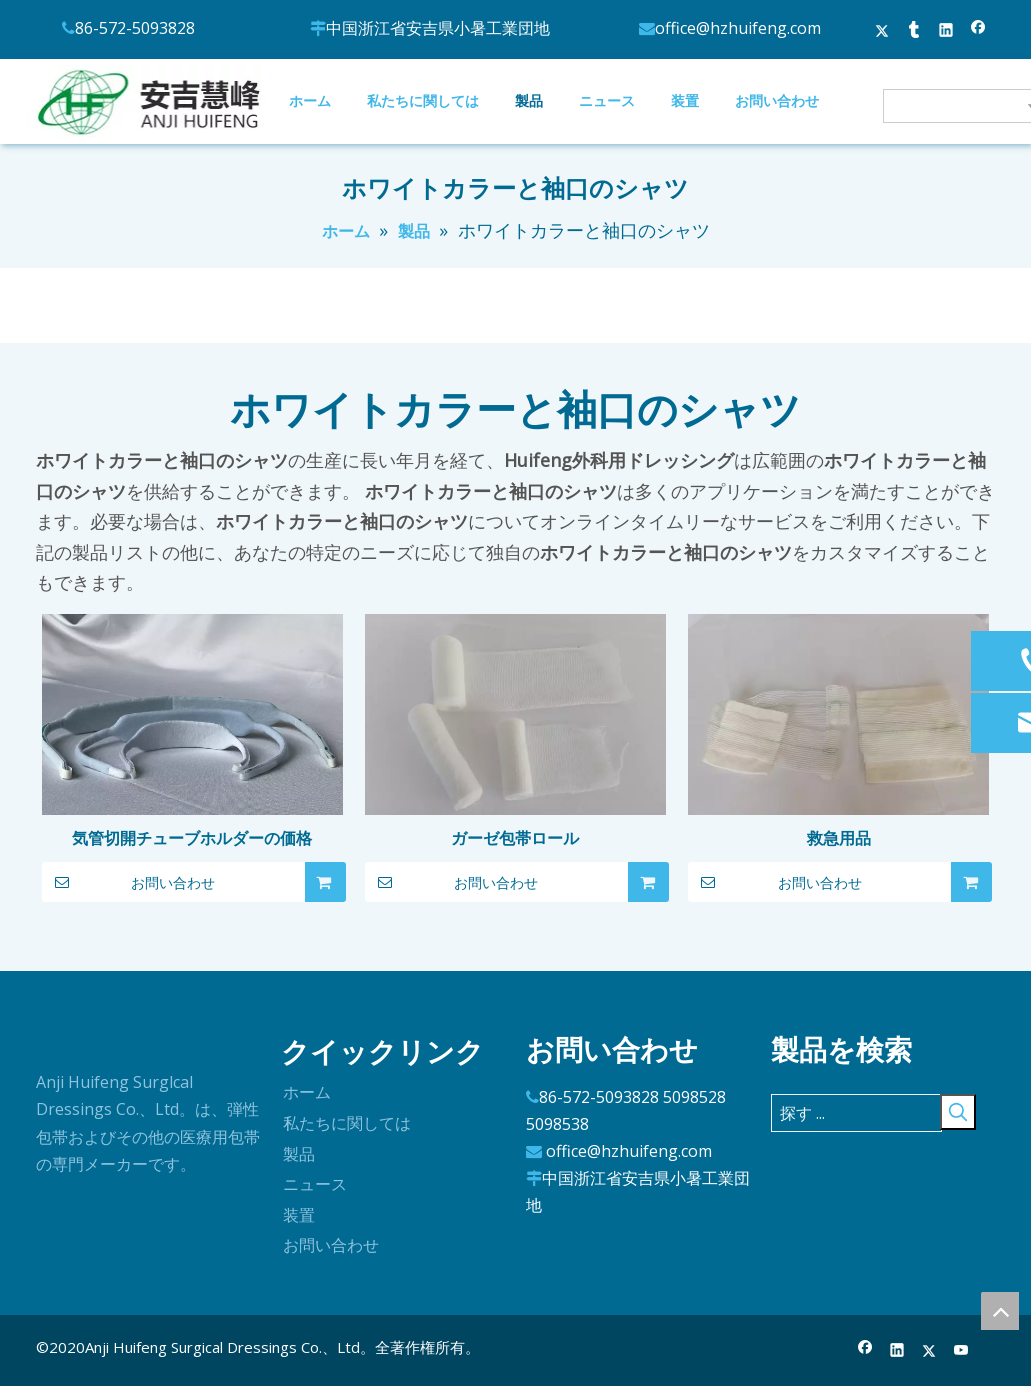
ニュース (315, 1184)
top (1000, 1311)
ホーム (307, 1092)
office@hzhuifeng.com (629, 1151)
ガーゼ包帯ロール (515, 838)
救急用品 (839, 838)
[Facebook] (865, 1351)
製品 (299, 1154)
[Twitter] (929, 1351)
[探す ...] (856, 1113)
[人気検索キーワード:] (958, 1112)
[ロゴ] (52, 1043)
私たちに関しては (347, 1123)
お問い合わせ (129, 882)
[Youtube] (961, 1351)
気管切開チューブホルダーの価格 (192, 838)
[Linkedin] (897, 1351)
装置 (299, 1215)
